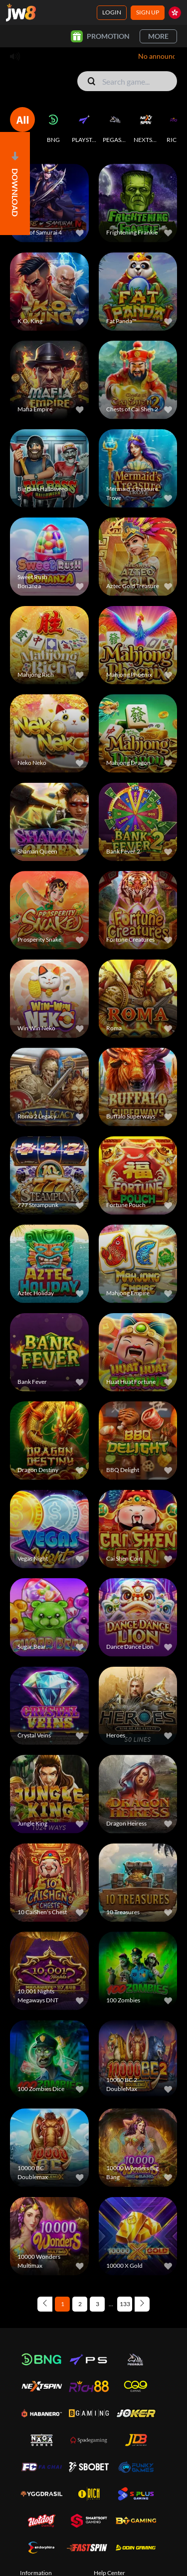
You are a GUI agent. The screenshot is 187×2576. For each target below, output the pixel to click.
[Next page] (142, 2304)
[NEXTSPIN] (146, 125)
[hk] (175, 12)
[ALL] (22, 125)
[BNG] (53, 125)
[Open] (15, 183)
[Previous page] (44, 2304)
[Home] (21, 12)
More (158, 36)
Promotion (100, 36)
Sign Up (147, 12)
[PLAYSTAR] (84, 125)
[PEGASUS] (115, 125)
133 (125, 2304)
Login (111, 12)
